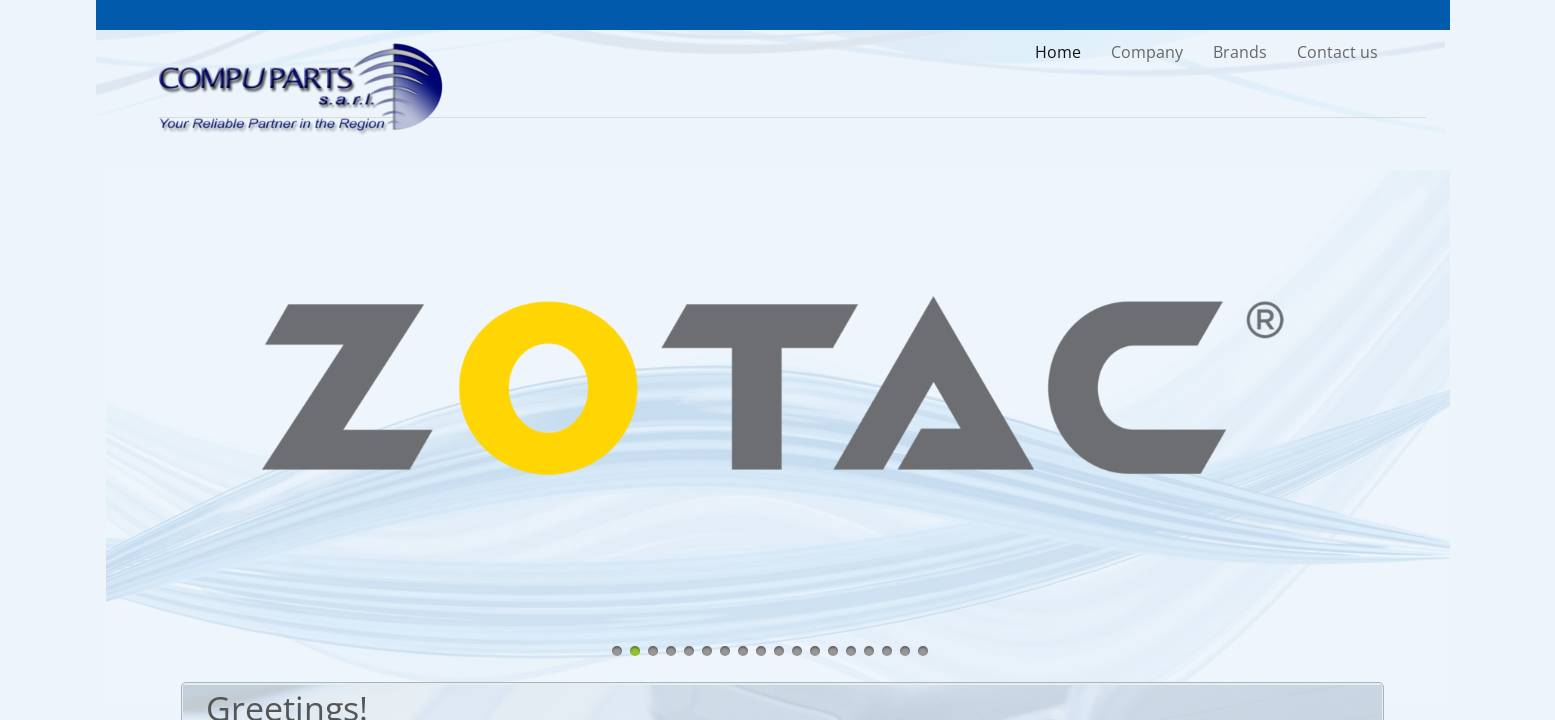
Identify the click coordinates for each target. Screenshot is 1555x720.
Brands (1240, 52)
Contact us (1337, 52)
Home (1058, 52)
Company (1147, 52)
